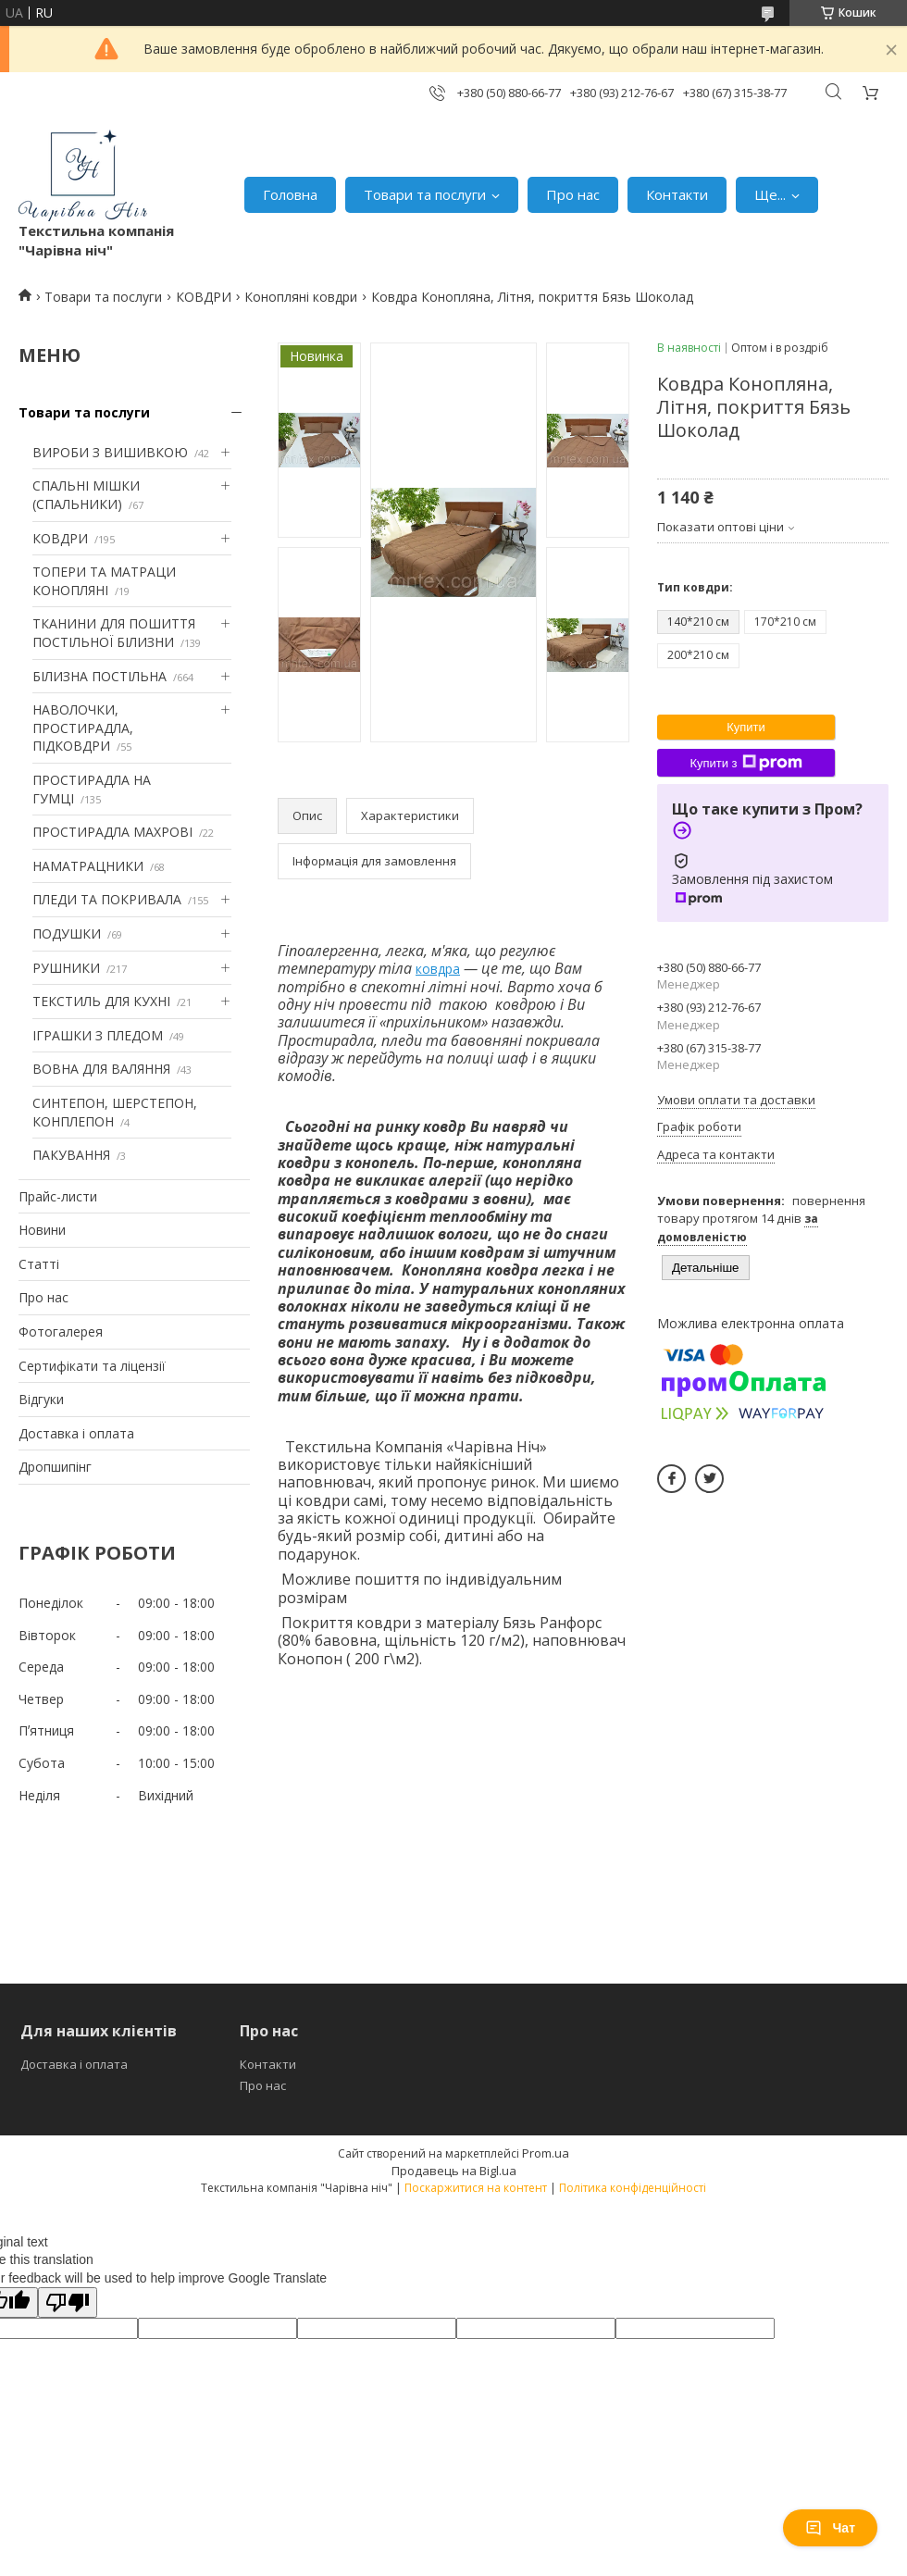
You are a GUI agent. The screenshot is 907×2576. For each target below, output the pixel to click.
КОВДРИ (203, 296)
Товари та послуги (425, 194)
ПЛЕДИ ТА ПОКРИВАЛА (106, 899)
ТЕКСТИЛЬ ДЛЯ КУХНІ (101, 1001)
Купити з (745, 762)
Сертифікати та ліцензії (92, 1366)
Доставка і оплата (76, 1433)
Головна (290, 194)
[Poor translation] (67, 2302)
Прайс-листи (58, 1196)
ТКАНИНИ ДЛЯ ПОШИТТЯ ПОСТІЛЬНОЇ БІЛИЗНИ (113, 633)
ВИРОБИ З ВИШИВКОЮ (110, 452)
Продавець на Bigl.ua (453, 2170)
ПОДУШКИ (66, 933)
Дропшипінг (55, 1466)
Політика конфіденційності (632, 2188)
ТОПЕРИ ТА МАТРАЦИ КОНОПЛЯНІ (104, 581)
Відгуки (41, 1399)
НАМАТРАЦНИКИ (87, 866)
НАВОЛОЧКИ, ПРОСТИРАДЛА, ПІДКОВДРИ (82, 727)
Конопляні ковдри (300, 296)
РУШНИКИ (66, 968)
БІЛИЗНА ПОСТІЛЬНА (99, 676)
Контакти (677, 194)
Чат (830, 2528)
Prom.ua (545, 2153)
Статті (39, 1264)
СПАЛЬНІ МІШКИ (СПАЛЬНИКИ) (86, 495)
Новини (42, 1229)
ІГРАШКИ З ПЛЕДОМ (97, 1035)
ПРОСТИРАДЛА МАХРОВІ (112, 831)
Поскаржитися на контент (475, 2188)
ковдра (438, 968)
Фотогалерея (61, 1331)
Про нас (573, 194)
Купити (746, 727)
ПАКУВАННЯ (71, 1155)
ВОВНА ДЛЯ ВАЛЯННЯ (101, 1068)
